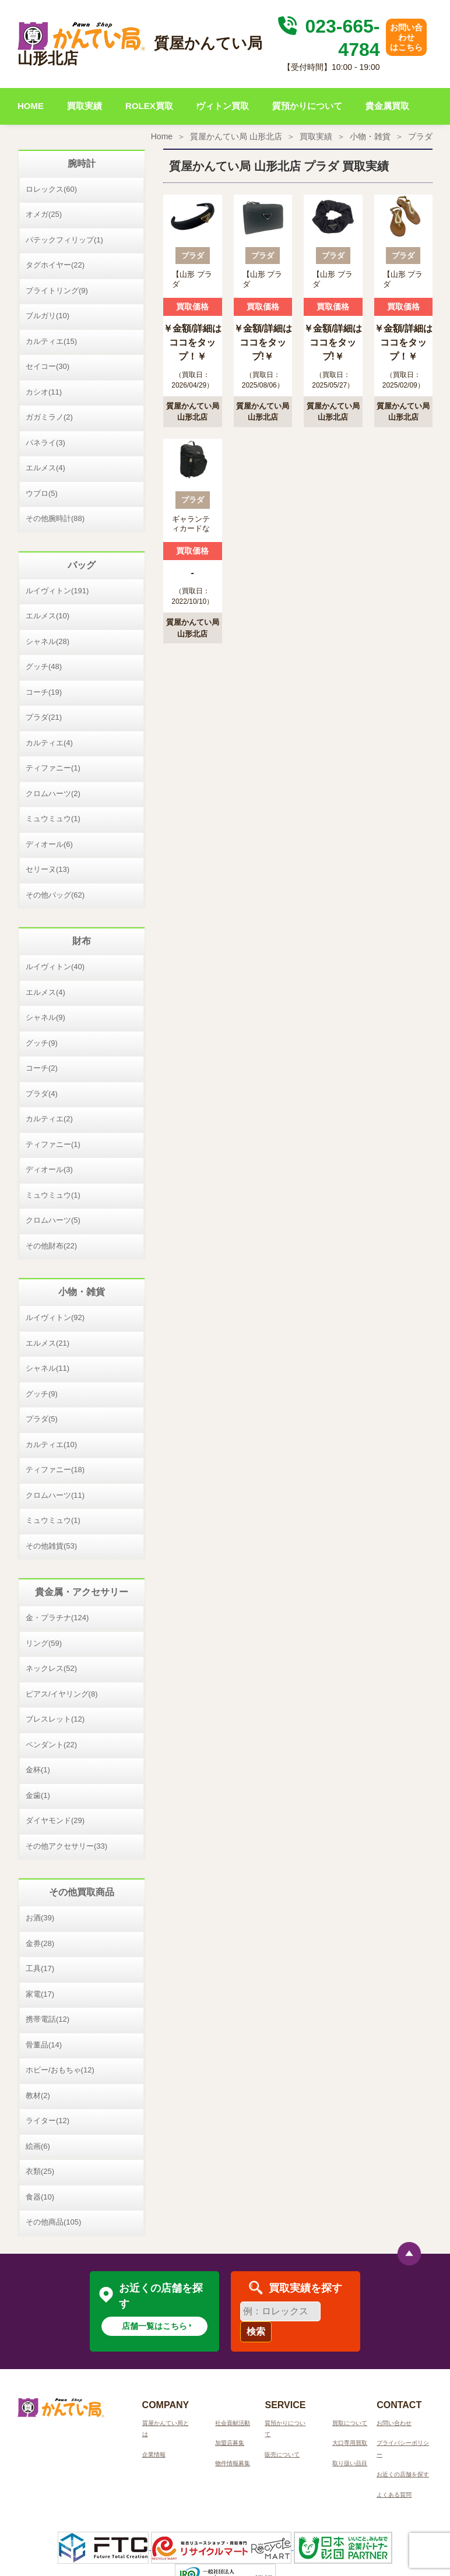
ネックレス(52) (51, 1668)
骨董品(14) (44, 2044)
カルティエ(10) (51, 1444)
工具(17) (40, 1968)
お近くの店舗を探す (403, 2474)
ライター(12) (47, 2120)
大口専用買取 (349, 2443)
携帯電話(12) (47, 2019)
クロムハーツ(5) (53, 1220)
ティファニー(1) (53, 767)
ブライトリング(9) (57, 290)
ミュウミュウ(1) (53, 818)
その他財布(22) (51, 1245)
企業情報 (154, 2454)
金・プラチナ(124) (57, 1617)
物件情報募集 (232, 2463)
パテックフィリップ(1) (64, 239)
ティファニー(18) (55, 1469)
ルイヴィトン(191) (57, 590)
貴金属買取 (387, 106)
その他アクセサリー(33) (66, 1846)
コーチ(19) (44, 692)
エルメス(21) (47, 1343)
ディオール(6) (49, 844)
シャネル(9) (45, 1017)
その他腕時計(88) (55, 518)
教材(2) (38, 2095)
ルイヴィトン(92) (55, 1317)
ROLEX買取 (149, 106)
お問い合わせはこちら (406, 37)
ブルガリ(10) (47, 315)
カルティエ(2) (49, 1118)
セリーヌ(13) (47, 869)
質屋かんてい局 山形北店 (236, 136)
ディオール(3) (49, 1169)
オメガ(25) (44, 214)
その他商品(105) (53, 2222)
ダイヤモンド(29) (55, 1820)
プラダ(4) (42, 1093)
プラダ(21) (44, 717)
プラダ (420, 136)
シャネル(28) (47, 641)
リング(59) (44, 1643)
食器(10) (40, 2197)
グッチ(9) (42, 1043)
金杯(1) (38, 1769)
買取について (349, 2423)
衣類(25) (40, 2171)
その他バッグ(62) (55, 895)
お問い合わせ (394, 2423)
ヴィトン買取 (222, 106)
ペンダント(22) (51, 1744)
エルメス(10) (47, 615)
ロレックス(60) (51, 189)
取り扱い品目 (349, 2463)
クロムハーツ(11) (55, 1495)
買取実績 (84, 106)
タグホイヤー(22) (55, 265)
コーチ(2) (42, 1068)
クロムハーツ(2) (53, 793)
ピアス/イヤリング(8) (62, 1694)
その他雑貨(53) (51, 1546)
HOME (30, 106)
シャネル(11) (47, 1368)
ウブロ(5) (42, 493)
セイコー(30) (47, 366)
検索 (256, 2331)
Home (162, 136)
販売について (282, 2454)
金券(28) (40, 1943)
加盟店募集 (229, 2443)
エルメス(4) (45, 467)
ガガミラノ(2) (49, 417)
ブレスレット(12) (55, 1719)
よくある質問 (394, 2494)
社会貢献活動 (232, 2423)
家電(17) (40, 1994)
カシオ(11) (44, 392)
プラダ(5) (42, 1418)
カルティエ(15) (51, 341)
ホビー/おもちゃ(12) (60, 2069)
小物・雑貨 (370, 136)
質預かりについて (307, 106)
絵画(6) (38, 2146)
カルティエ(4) (49, 742)
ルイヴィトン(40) (55, 966)
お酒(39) (40, 1917)
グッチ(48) (44, 666)
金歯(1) (38, 1795)
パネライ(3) (45, 442)
